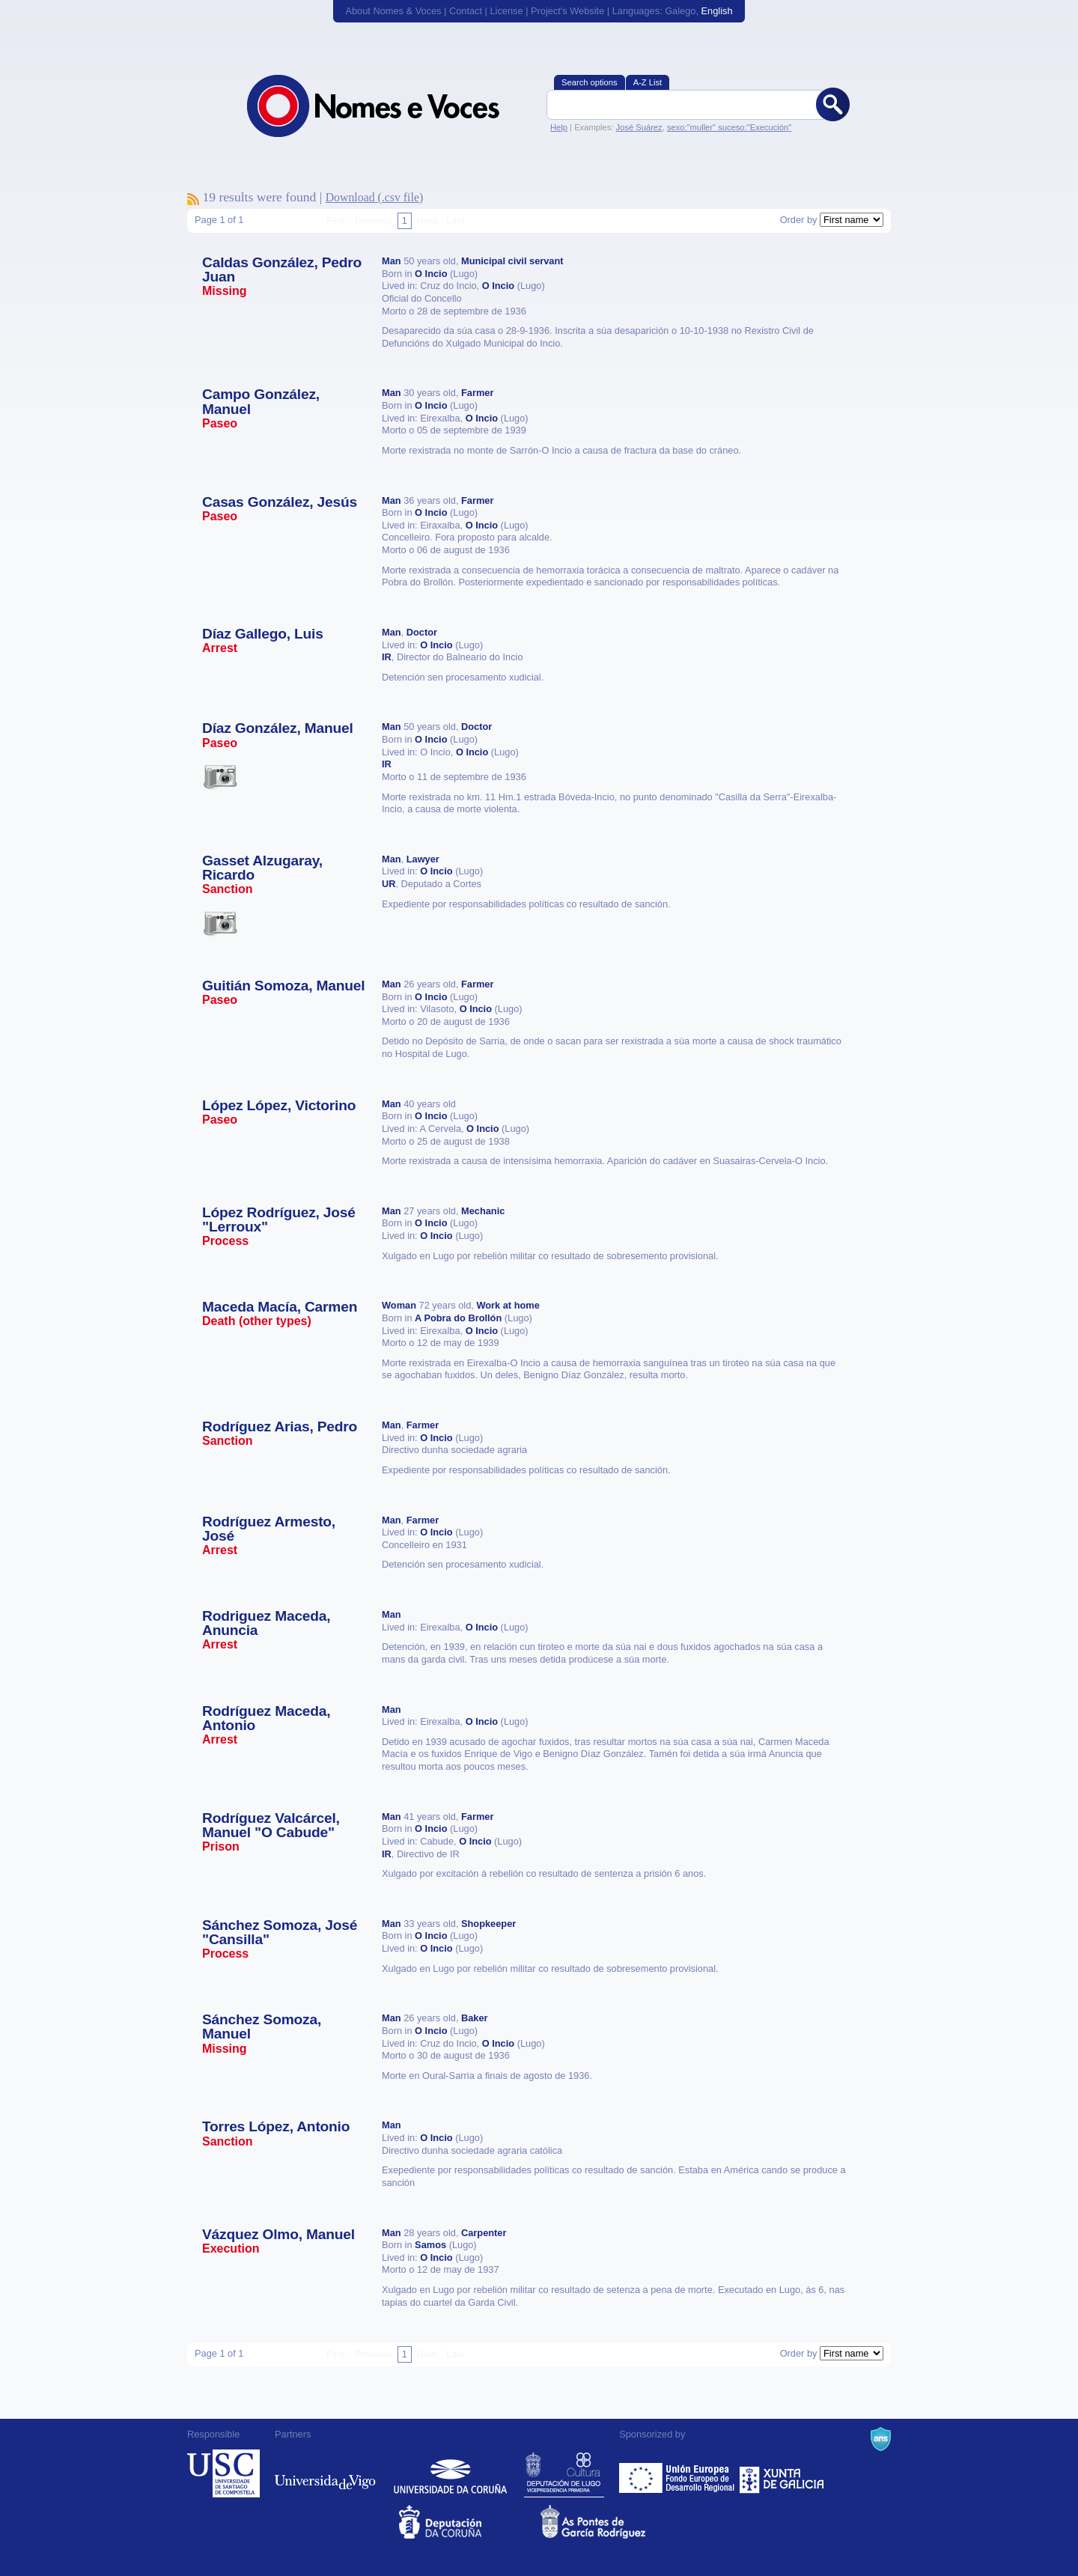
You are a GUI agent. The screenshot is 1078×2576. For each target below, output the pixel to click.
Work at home (507, 1305)
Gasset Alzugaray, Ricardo (262, 868)
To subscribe (193, 199)
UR (388, 883)
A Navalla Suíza (881, 2439)
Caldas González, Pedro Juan (282, 269)
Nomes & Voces (389, 106)
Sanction (227, 889)
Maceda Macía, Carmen (279, 1307)
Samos (430, 2244)
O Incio (431, 273)
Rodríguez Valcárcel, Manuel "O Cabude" (271, 1825)
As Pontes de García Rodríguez (609, 2522)
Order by (798, 219)
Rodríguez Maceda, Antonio (266, 1718)
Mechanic (483, 1211)
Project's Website (567, 10)
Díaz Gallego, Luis (262, 634)
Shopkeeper (488, 1923)
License (506, 10)
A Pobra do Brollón (458, 1318)
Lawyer (422, 859)
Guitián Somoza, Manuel (283, 985)
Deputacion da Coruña (468, 2522)
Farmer (477, 392)
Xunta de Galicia (782, 2473)
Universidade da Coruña (450, 2473)
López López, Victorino (279, 1105)
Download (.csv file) (375, 197)
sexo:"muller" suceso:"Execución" (729, 127)
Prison (221, 1846)
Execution (230, 2248)
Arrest (219, 648)
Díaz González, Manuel (277, 728)
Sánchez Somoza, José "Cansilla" (279, 1932)
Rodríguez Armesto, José (268, 1529)
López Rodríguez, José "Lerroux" (279, 1219)
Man (391, 261)
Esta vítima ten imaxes (220, 776)
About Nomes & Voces (393, 10)
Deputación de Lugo (564, 2473)
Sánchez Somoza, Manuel (261, 2026)
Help (558, 127)
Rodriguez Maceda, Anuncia (266, 1623)
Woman (399, 1305)
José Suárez (638, 127)
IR (387, 657)
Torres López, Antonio (276, 2126)
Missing (224, 290)
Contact (465, 10)
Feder (678, 2473)
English (717, 10)
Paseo (219, 423)
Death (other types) (256, 1321)
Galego (680, 10)
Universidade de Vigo (325, 2473)
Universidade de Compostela (223, 2473)
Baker (474, 2018)
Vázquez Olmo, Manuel (278, 2234)
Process (225, 1240)
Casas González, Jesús (279, 502)
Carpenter (483, 2232)
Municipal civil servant (512, 261)
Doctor (421, 632)
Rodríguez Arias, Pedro (279, 1426)
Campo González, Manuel (261, 401)
